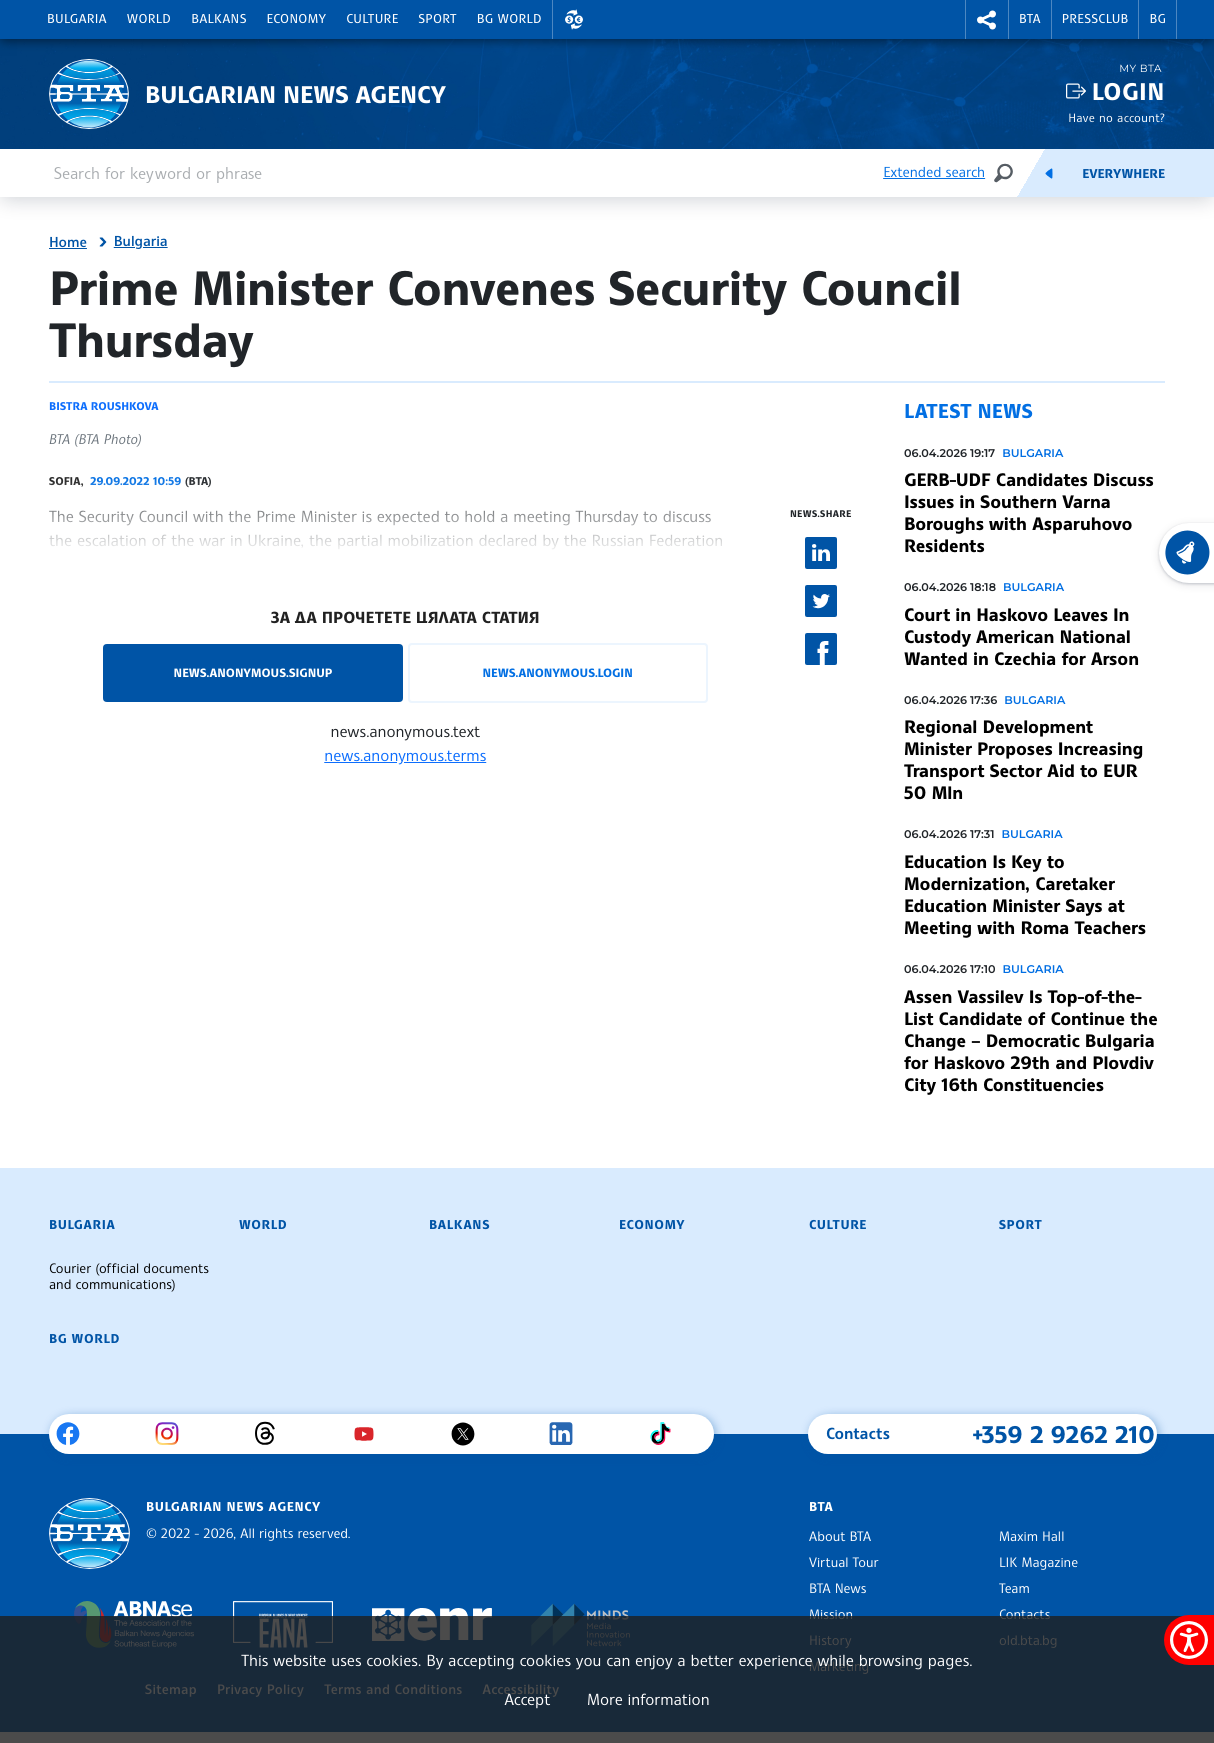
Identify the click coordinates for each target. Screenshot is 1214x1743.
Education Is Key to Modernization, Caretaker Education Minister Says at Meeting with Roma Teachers (1025, 895)
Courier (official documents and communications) (129, 1277)
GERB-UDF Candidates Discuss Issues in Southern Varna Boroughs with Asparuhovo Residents (1029, 513)
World (149, 19)
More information (648, 1699)
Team (1014, 1589)
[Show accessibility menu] (1189, 1640)
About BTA (840, 1537)
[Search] (1003, 172)
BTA (1030, 19)
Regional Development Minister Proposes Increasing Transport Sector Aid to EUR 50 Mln (1023, 760)
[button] (574, 19)
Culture (372, 19)
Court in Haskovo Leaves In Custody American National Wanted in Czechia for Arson (1021, 637)
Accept (527, 1699)
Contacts (1024, 1615)
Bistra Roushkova (103, 406)
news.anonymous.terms (405, 755)
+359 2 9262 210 (1063, 1434)
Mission (831, 1615)
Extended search (934, 172)
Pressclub (1095, 19)
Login (1128, 91)
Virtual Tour (844, 1563)
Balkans (218, 19)
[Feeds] (1049, 173)
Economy (297, 19)
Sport (438, 19)
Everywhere (1123, 174)
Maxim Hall (1031, 1537)
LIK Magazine (1038, 1563)
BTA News (837, 1589)
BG (1157, 19)
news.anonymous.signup (253, 672)
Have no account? (1116, 117)
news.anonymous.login (557, 672)
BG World (509, 19)
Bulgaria (77, 19)
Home (68, 243)
